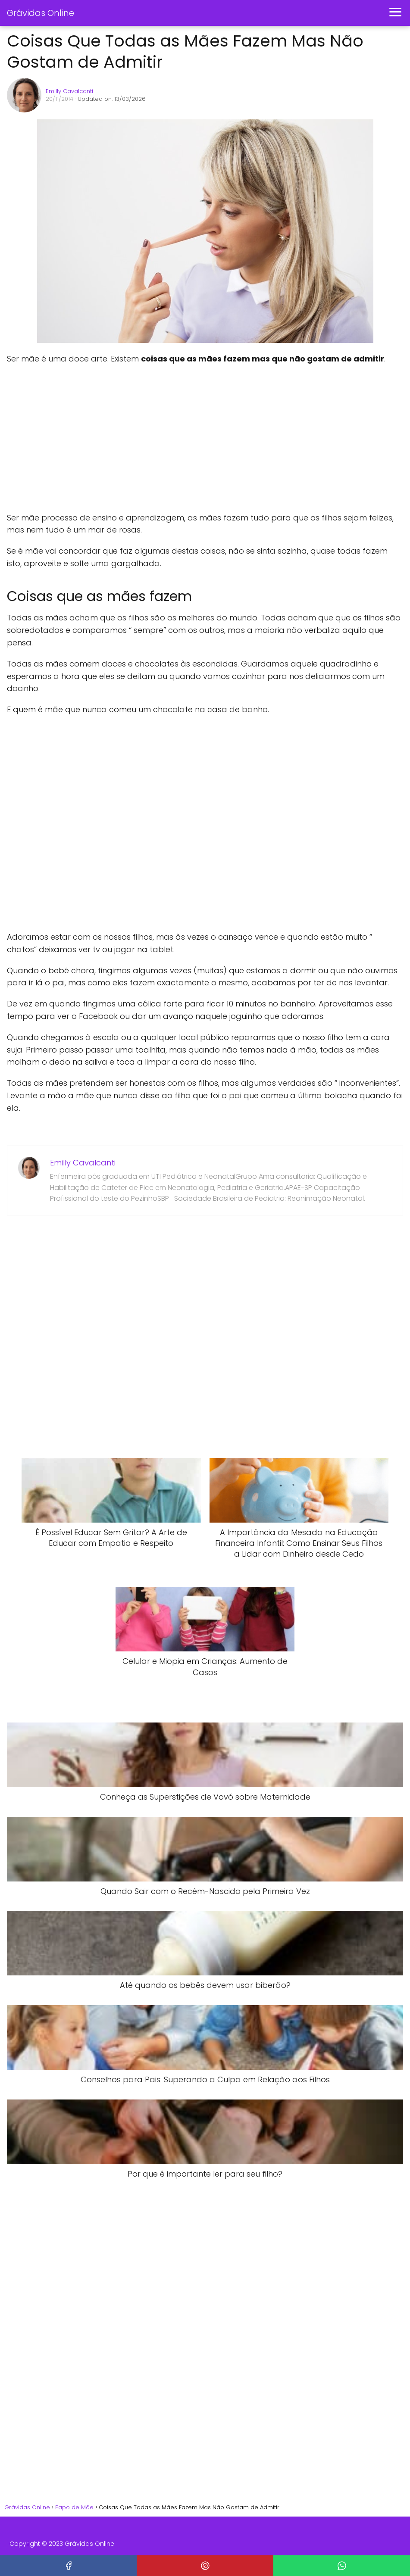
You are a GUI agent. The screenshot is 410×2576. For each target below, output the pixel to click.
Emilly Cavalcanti (69, 91)
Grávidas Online (40, 13)
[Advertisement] (136, 438)
